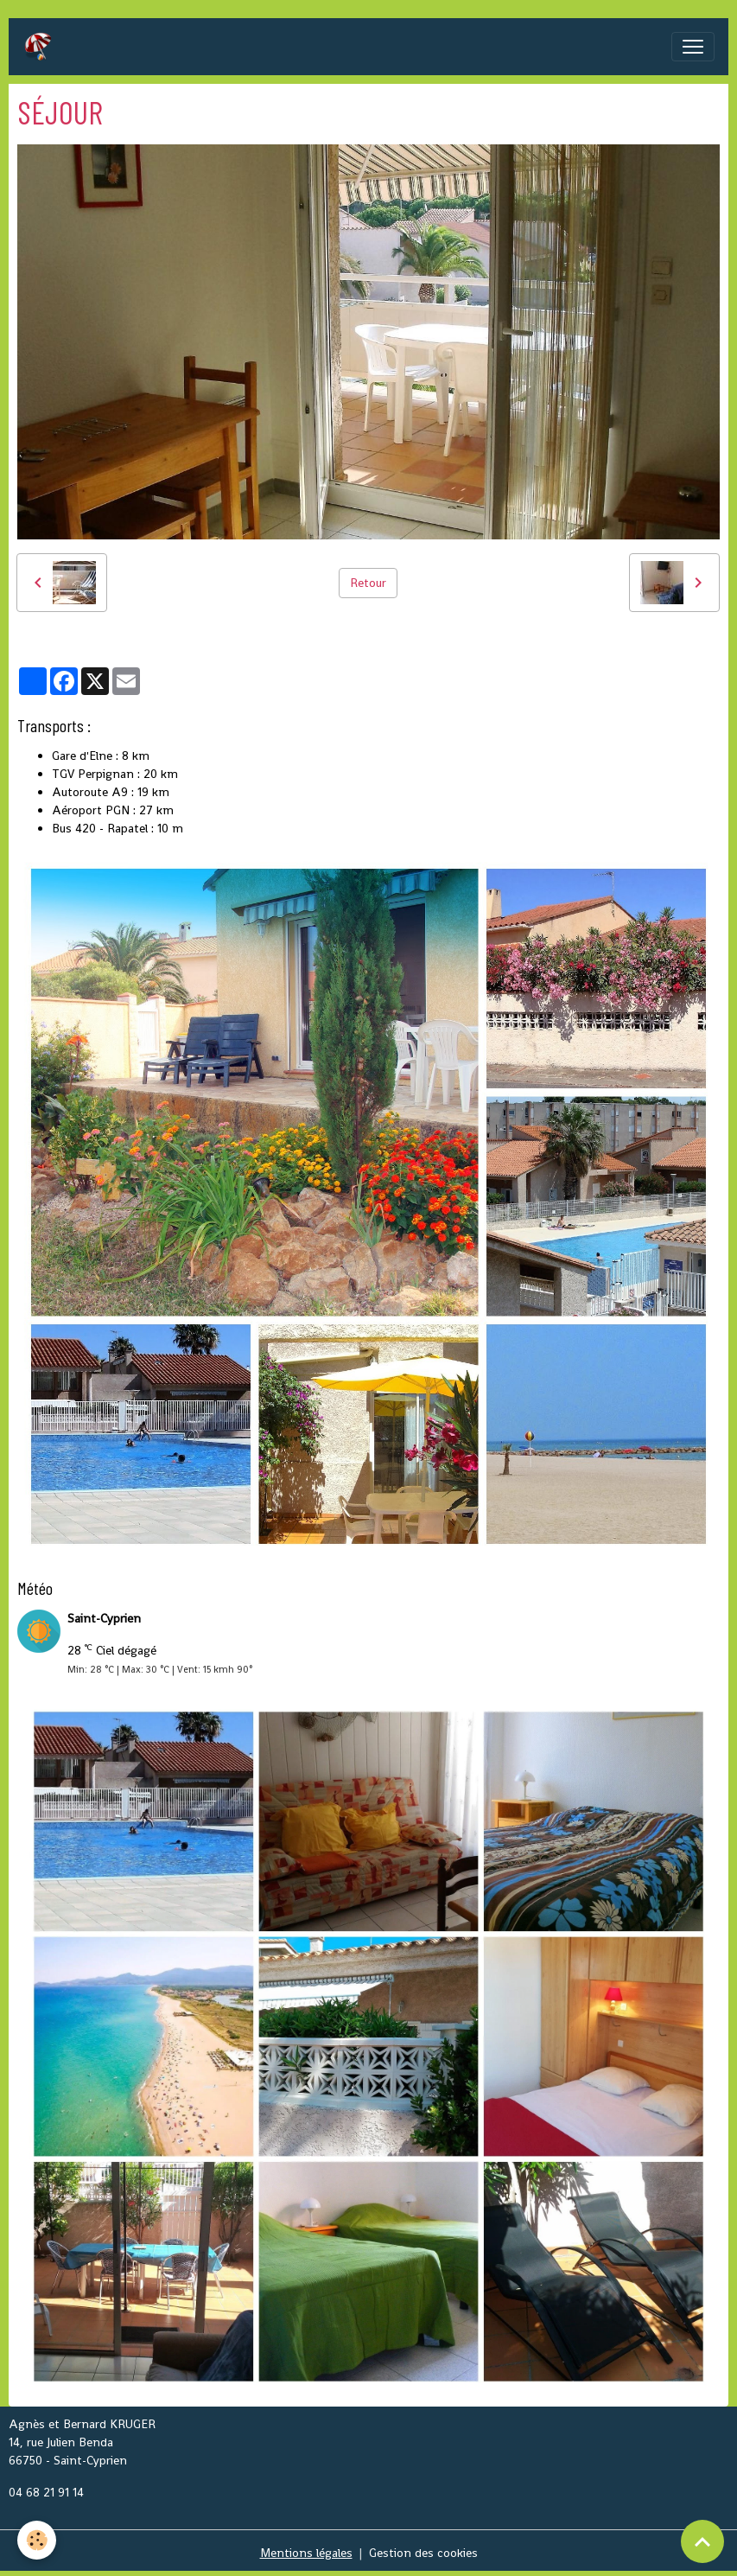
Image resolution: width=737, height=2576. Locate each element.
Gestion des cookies (423, 2552)
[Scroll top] (702, 2541)
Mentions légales (306, 2552)
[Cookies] (36, 2540)
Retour (368, 582)
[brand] (40, 46)
